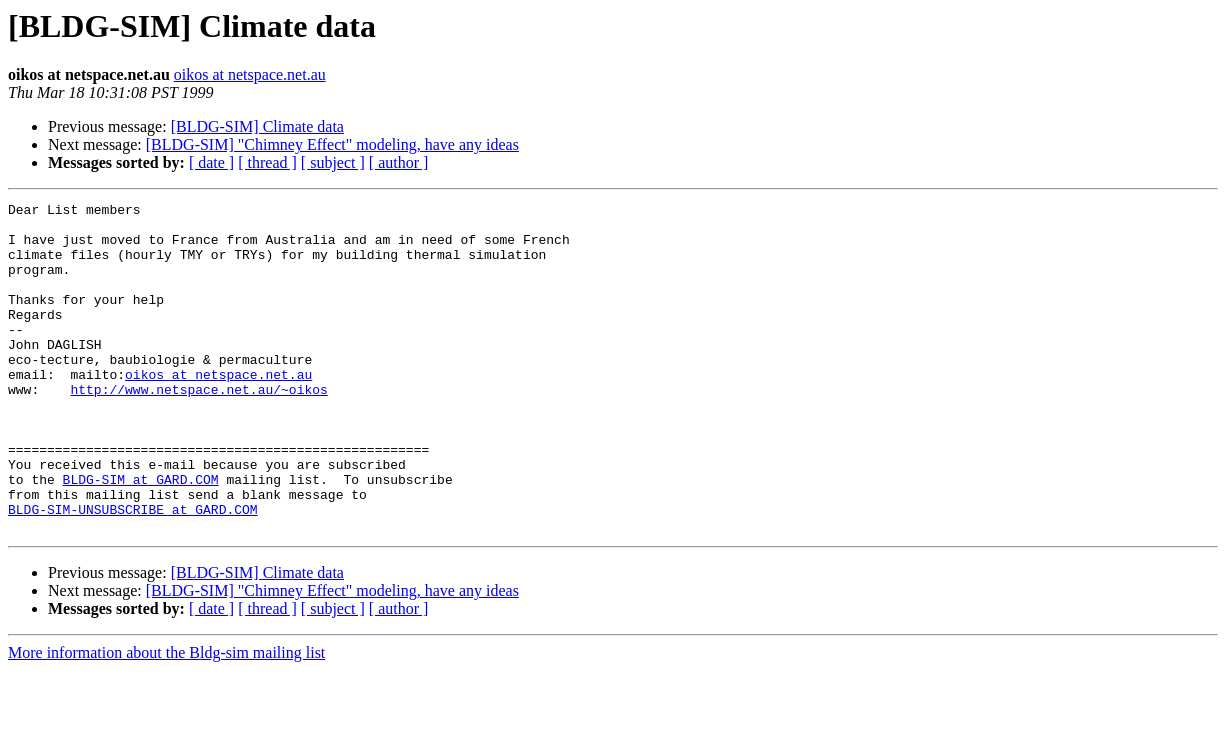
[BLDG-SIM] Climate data (257, 126)
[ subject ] (333, 162)
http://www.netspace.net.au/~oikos (198, 428)
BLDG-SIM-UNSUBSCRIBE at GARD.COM (133, 572)
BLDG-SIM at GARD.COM (141, 536)
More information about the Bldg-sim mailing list (166, 718)
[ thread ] (267, 162)
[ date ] (211, 162)
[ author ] (399, 162)
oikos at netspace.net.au (250, 74)
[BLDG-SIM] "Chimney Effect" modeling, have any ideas (332, 144)
